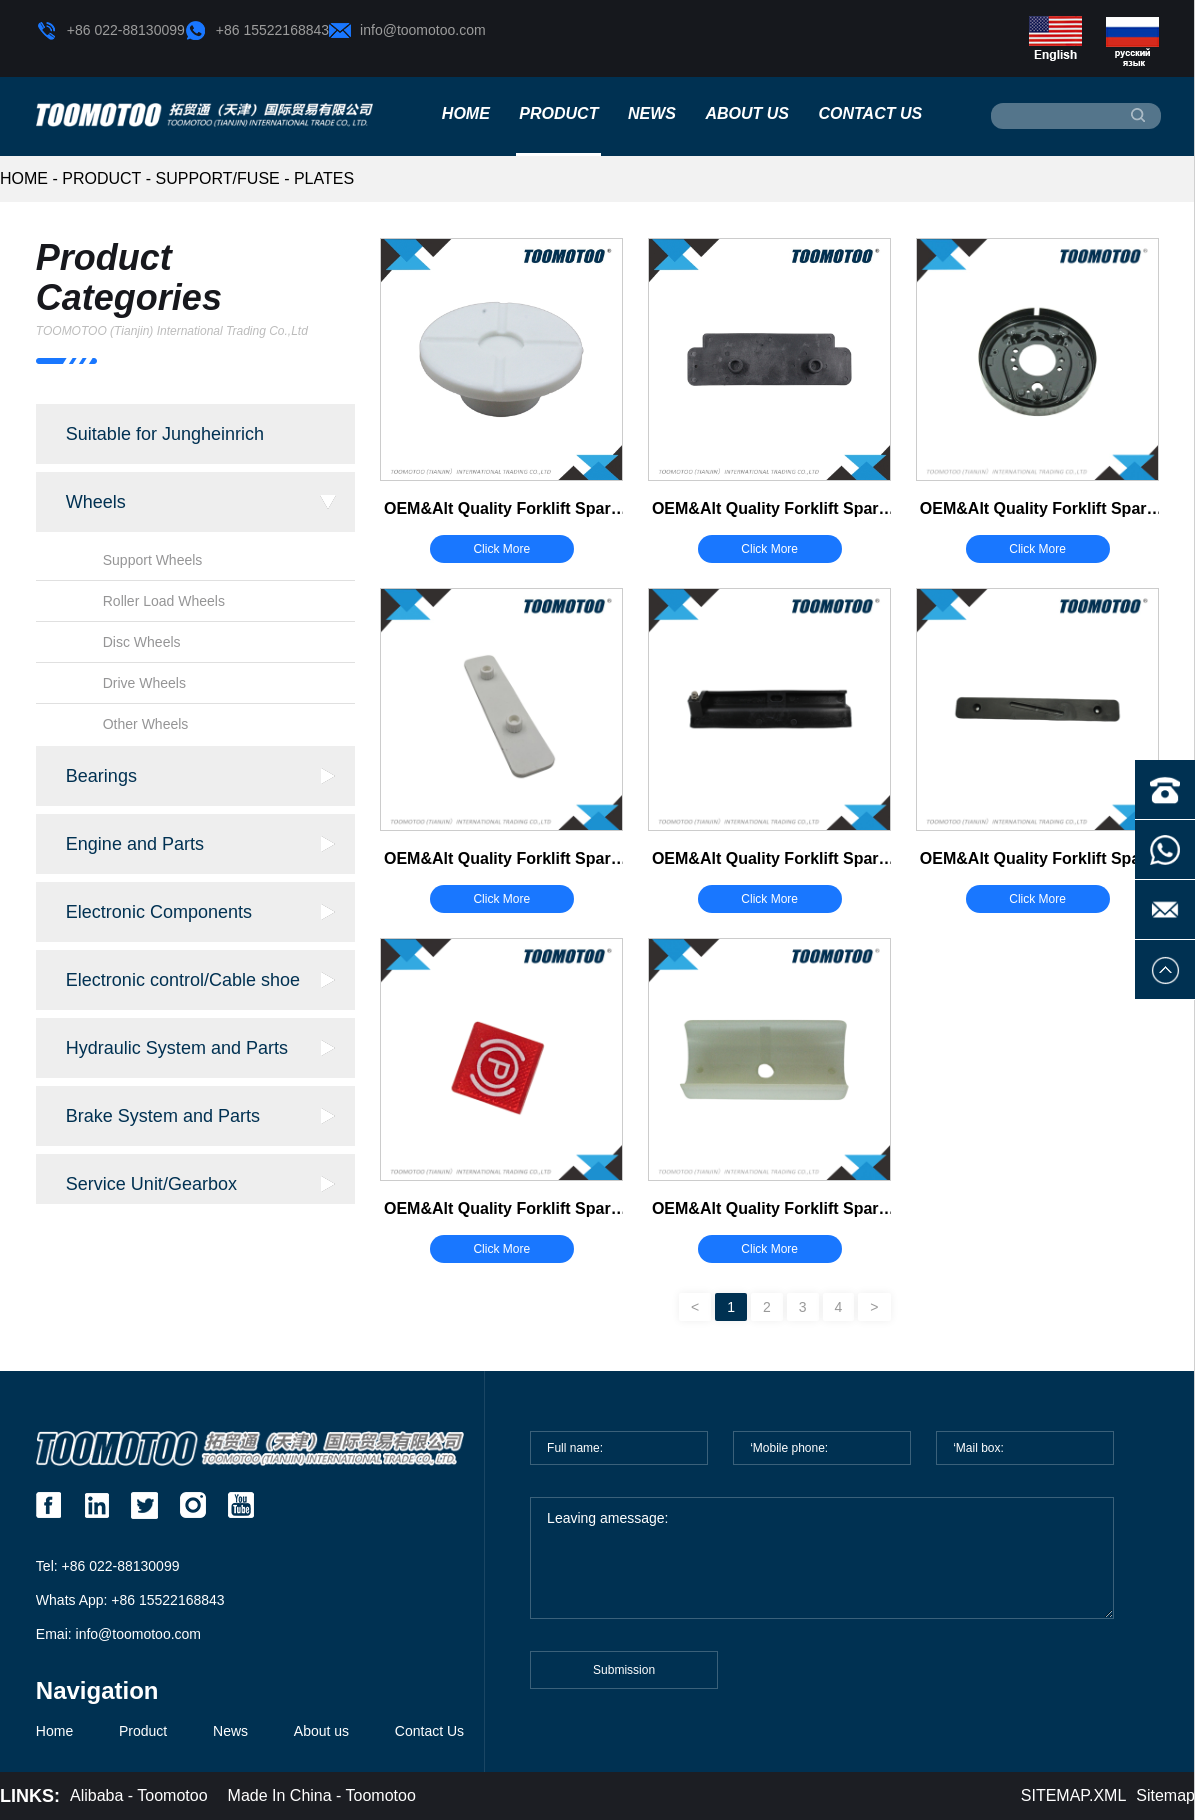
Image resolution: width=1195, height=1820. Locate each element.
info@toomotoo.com (407, 31)
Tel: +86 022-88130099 (108, 1566)
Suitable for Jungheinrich (165, 434)
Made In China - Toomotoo (322, 1795)
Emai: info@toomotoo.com (118, 1634)
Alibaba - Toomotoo (139, 1795)
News (652, 113)
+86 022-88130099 (110, 31)
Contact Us (870, 113)
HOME (24, 178)
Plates (324, 178)
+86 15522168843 (257, 31)
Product (558, 113)
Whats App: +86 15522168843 (130, 1600)
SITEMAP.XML (1074, 1795)
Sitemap (1165, 1795)
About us (747, 113)
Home (466, 113)
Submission (624, 1681)
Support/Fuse (218, 178)
